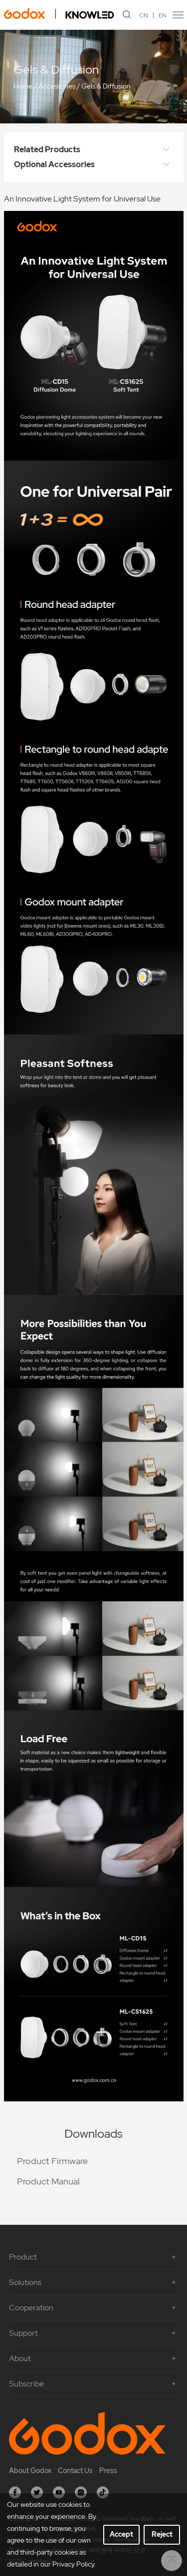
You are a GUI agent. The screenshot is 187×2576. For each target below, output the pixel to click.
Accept (121, 2534)
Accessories (56, 86)
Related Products (94, 149)
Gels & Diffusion (106, 86)
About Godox (30, 2470)
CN (143, 15)
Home (22, 86)
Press (108, 2470)
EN (163, 15)
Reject (162, 2534)
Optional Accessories (94, 164)
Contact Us (75, 2470)
